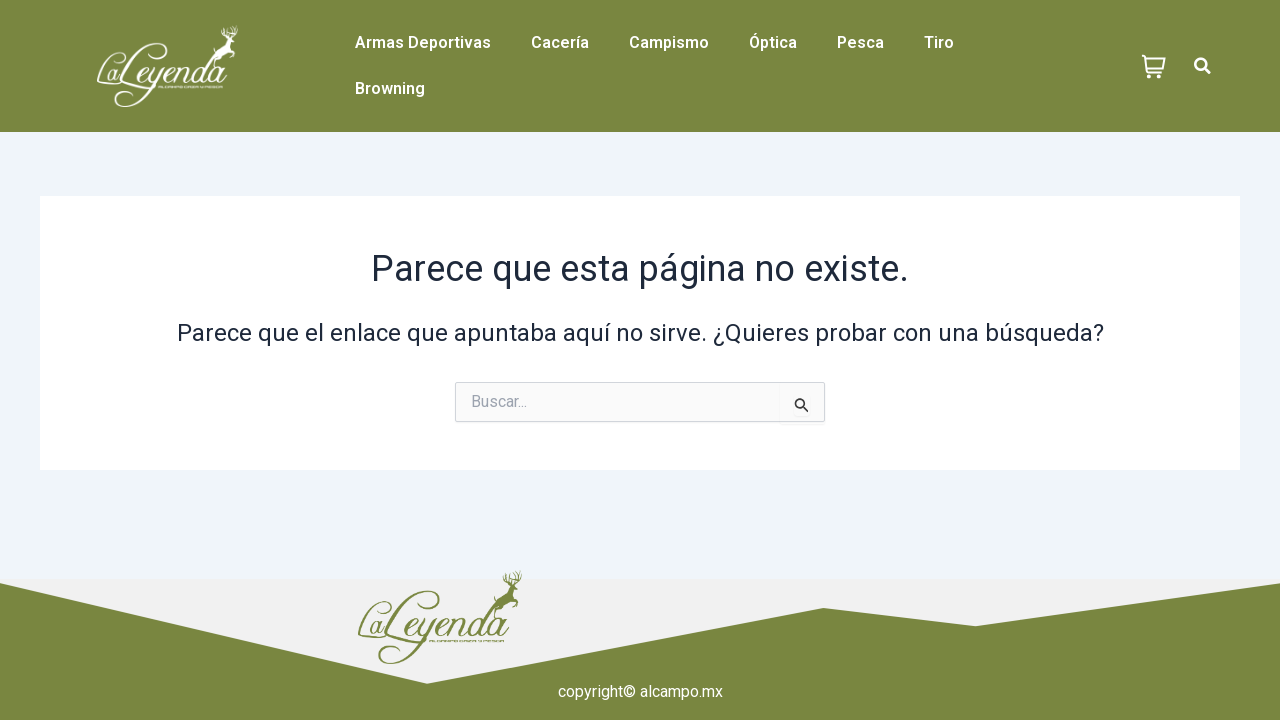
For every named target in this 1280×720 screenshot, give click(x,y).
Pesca (860, 42)
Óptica (773, 42)
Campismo (669, 42)
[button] (1202, 66)
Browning (390, 88)
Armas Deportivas (423, 42)
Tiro (939, 42)
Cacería (560, 42)
